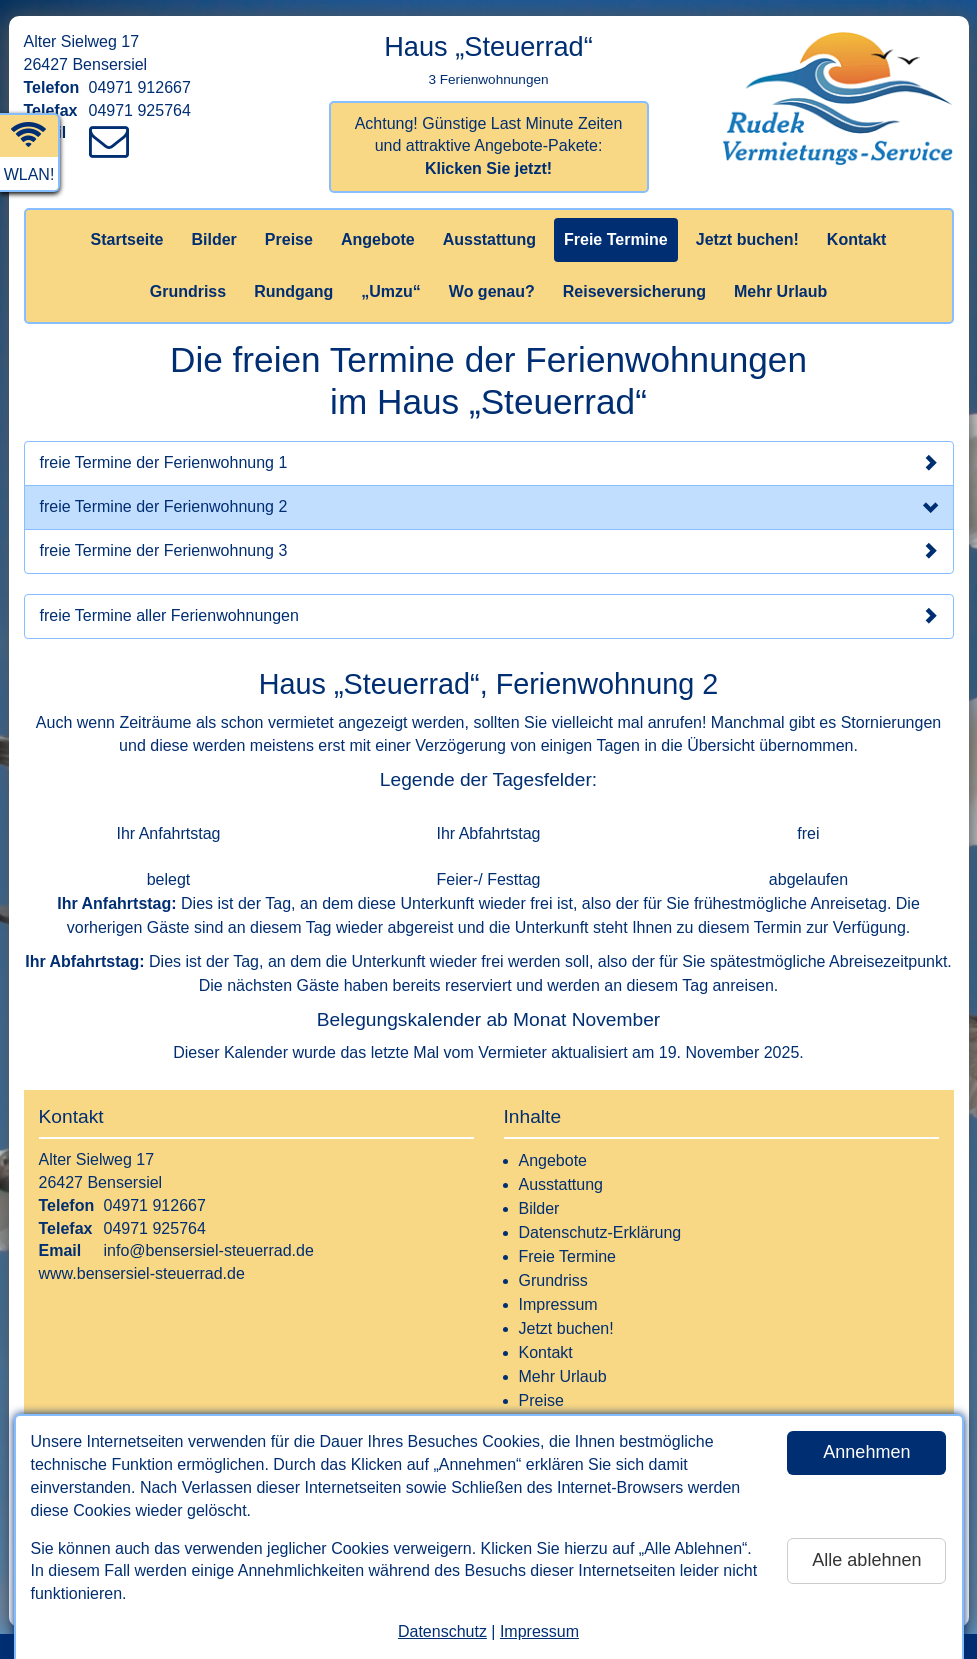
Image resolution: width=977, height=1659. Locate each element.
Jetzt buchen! (747, 239)
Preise (289, 239)
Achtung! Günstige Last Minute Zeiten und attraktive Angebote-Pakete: (489, 146)
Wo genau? (492, 291)
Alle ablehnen (866, 1560)
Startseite (127, 239)
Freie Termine (616, 239)
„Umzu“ (391, 291)
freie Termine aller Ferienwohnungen (489, 616)
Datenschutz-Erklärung (600, 1232)
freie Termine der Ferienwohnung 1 (489, 463)
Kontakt (857, 239)
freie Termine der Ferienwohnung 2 (489, 509)
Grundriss (188, 291)
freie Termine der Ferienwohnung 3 (489, 551)
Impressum (539, 1631)
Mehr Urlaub (780, 291)
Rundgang (293, 291)
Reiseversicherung (634, 291)
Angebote (378, 239)
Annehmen (866, 1452)
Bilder (213, 239)
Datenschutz (442, 1631)
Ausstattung (489, 239)
